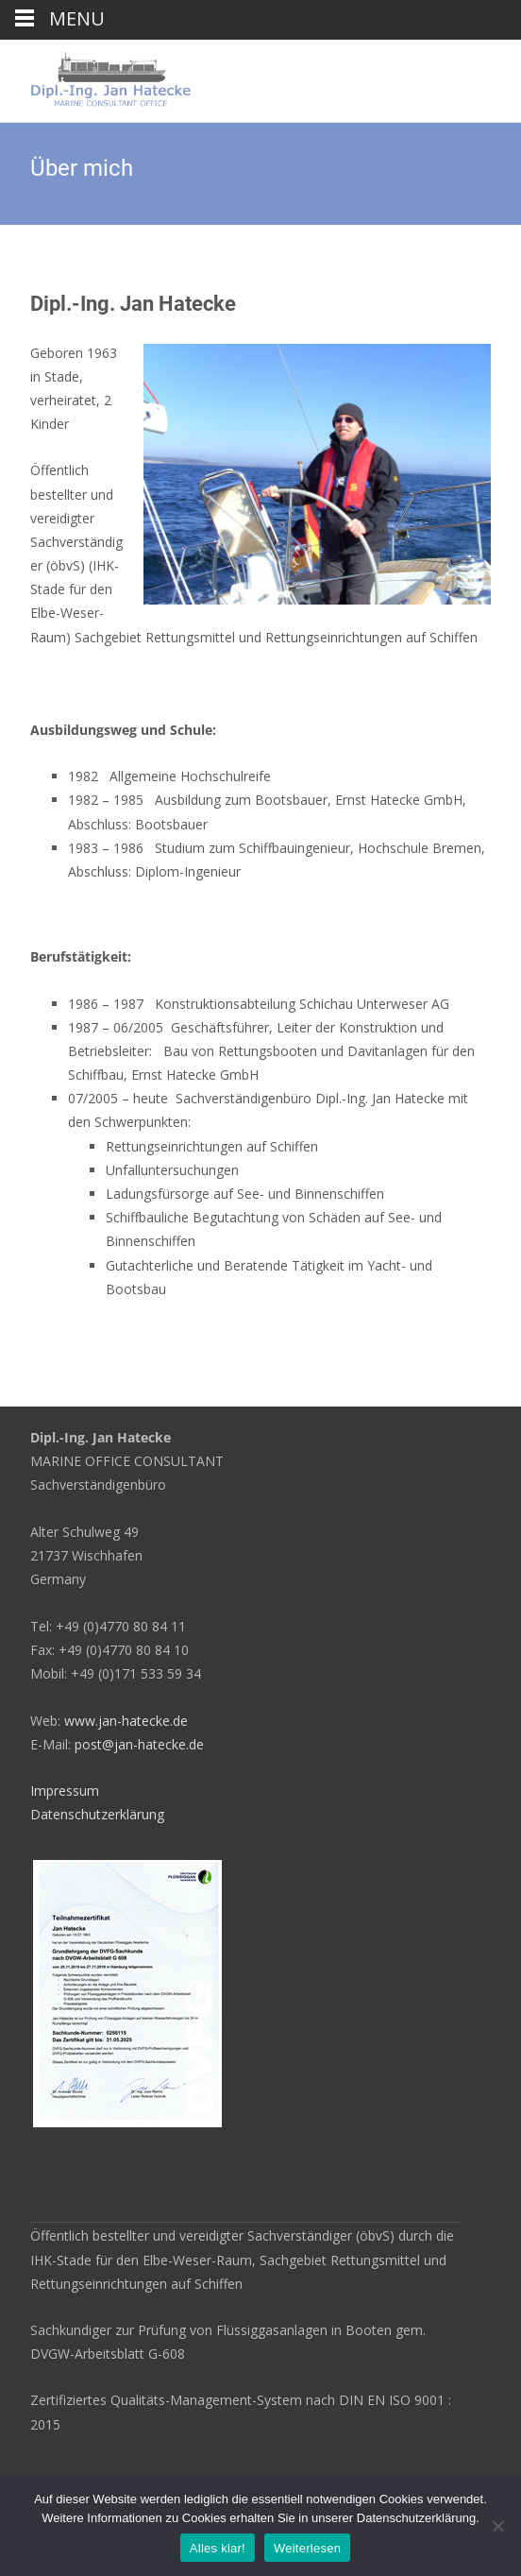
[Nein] (497, 2525)
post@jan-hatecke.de (139, 1744)
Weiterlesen (307, 2548)
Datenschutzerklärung (97, 1814)
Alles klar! (217, 2548)
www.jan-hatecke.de (126, 1721)
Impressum (64, 1791)
